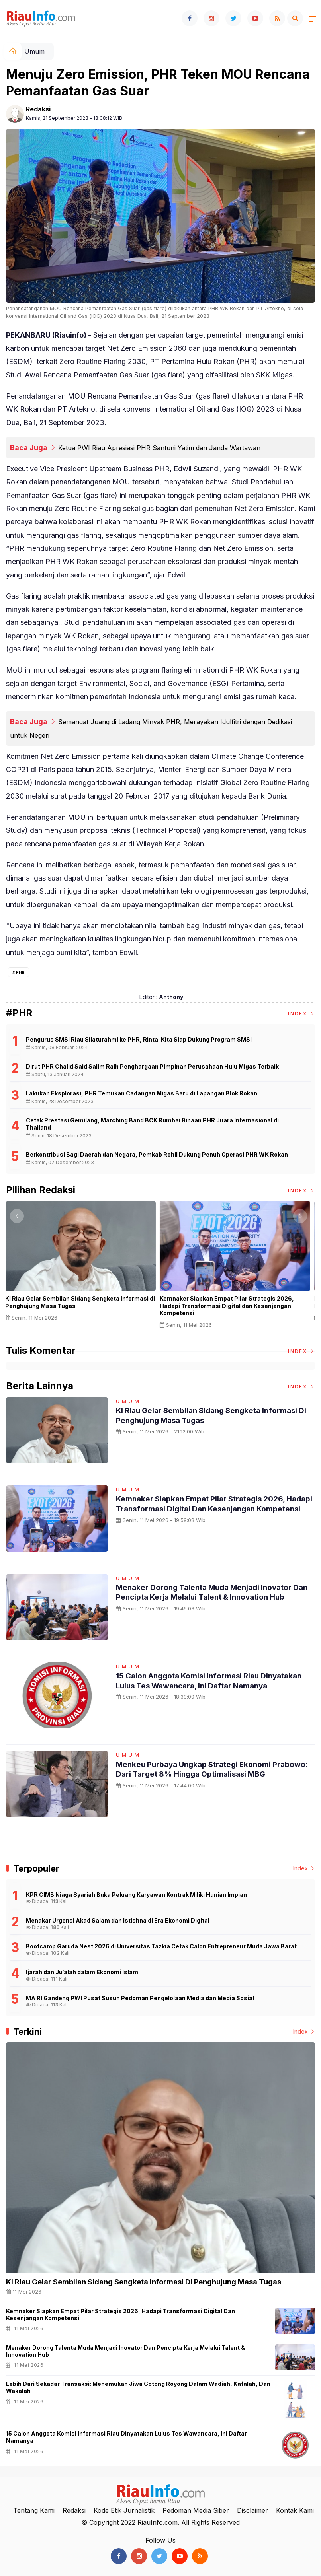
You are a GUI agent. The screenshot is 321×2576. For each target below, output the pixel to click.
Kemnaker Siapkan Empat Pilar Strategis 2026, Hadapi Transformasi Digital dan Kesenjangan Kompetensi (229, 1305)
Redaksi (38, 109)
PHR (20, 972)
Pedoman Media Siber (195, 2510)
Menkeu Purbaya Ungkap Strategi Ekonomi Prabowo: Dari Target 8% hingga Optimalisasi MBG (205, 1773)
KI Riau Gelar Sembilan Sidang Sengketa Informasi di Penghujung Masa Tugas (83, 1302)
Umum (34, 51)
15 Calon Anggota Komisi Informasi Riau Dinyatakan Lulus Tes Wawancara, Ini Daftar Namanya (201, 1685)
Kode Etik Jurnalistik (124, 2510)
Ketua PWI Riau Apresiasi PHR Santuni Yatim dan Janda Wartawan (159, 448)
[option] (83, 1264)
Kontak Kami (295, 2510)
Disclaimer (252, 2510)
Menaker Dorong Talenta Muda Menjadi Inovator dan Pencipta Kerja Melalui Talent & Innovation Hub (215, 1592)
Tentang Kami (34, 2510)
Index (301, 1014)
